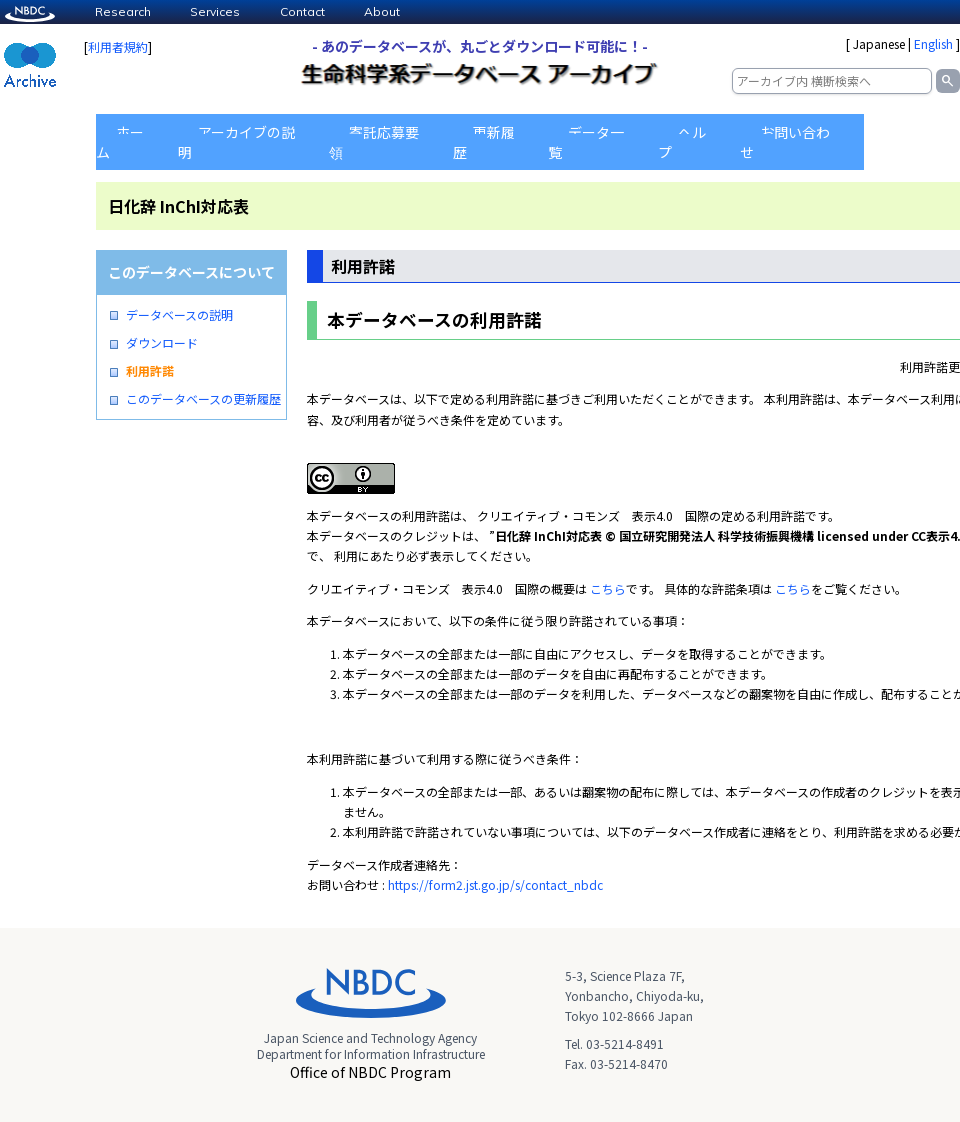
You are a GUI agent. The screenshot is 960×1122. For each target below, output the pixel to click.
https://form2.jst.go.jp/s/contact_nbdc (495, 884)
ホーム (120, 142)
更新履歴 (484, 142)
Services (215, 11)
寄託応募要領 (374, 142)
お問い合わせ (785, 142)
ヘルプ (682, 142)
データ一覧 (586, 142)
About (382, 11)
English (933, 43)
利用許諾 (150, 371)
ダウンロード (162, 343)
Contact (302, 11)
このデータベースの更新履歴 (203, 399)
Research (123, 11)
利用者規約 (118, 46)
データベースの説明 (179, 315)
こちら (608, 588)
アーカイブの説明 (236, 142)
